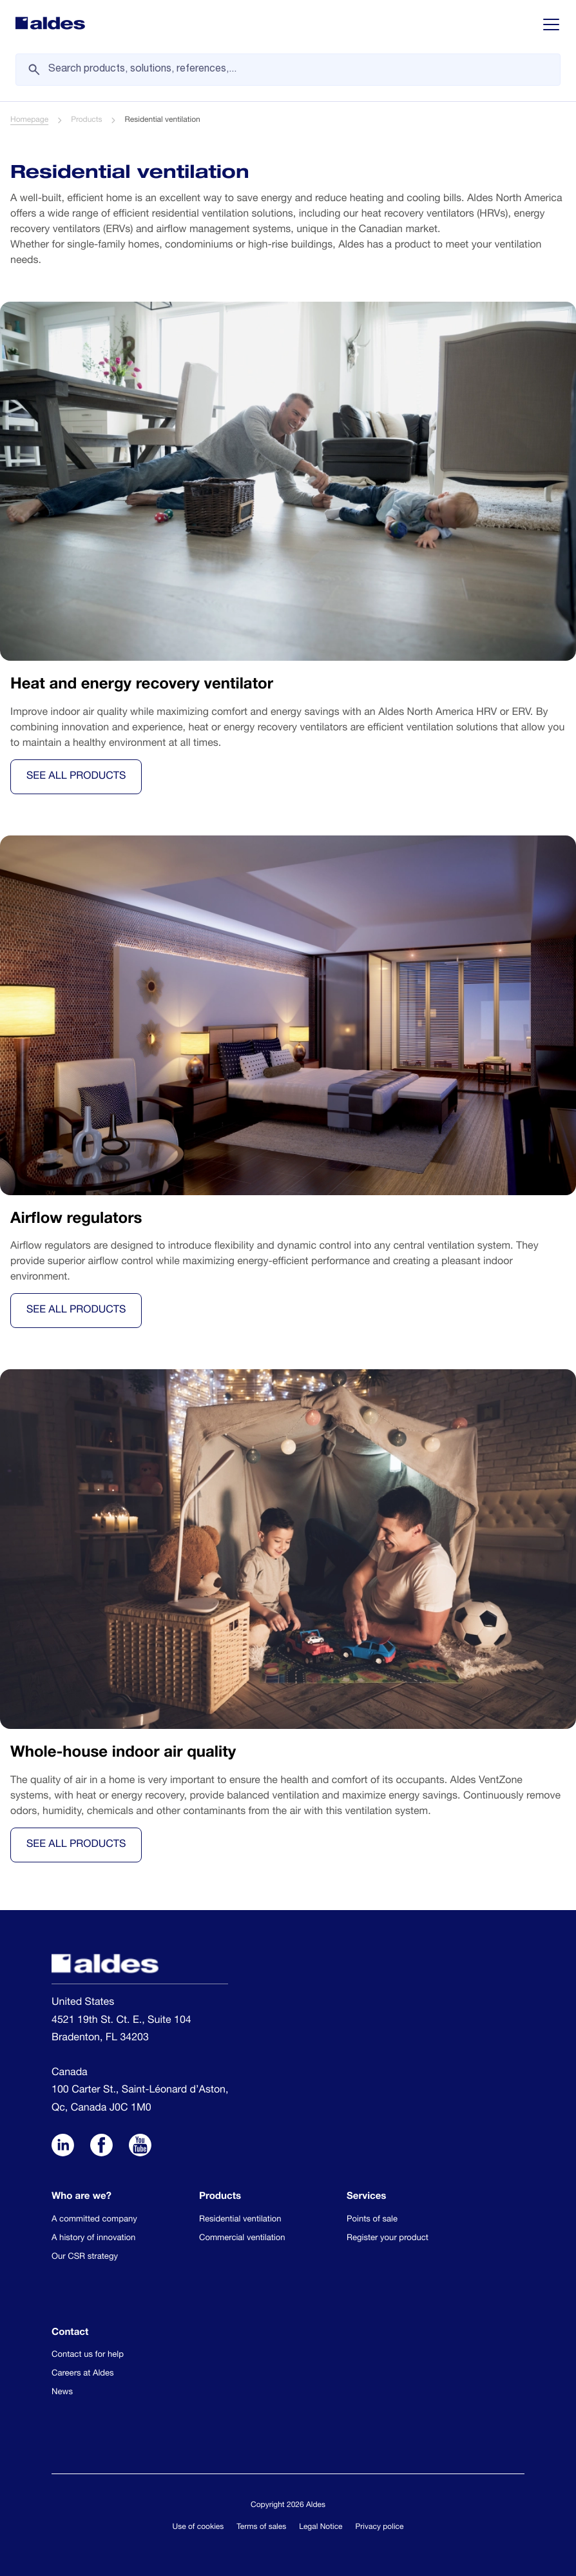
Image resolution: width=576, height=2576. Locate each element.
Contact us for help (88, 2355)
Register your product (387, 2238)
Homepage (29, 120)
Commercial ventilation (242, 2238)
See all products (76, 777)
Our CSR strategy (85, 2257)
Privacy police (380, 2528)
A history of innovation (93, 2238)
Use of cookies (198, 2528)
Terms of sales (261, 2528)
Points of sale (372, 2220)
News (62, 2392)
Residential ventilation (240, 2220)
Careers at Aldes (83, 2374)
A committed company (94, 2220)
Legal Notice (320, 2528)
